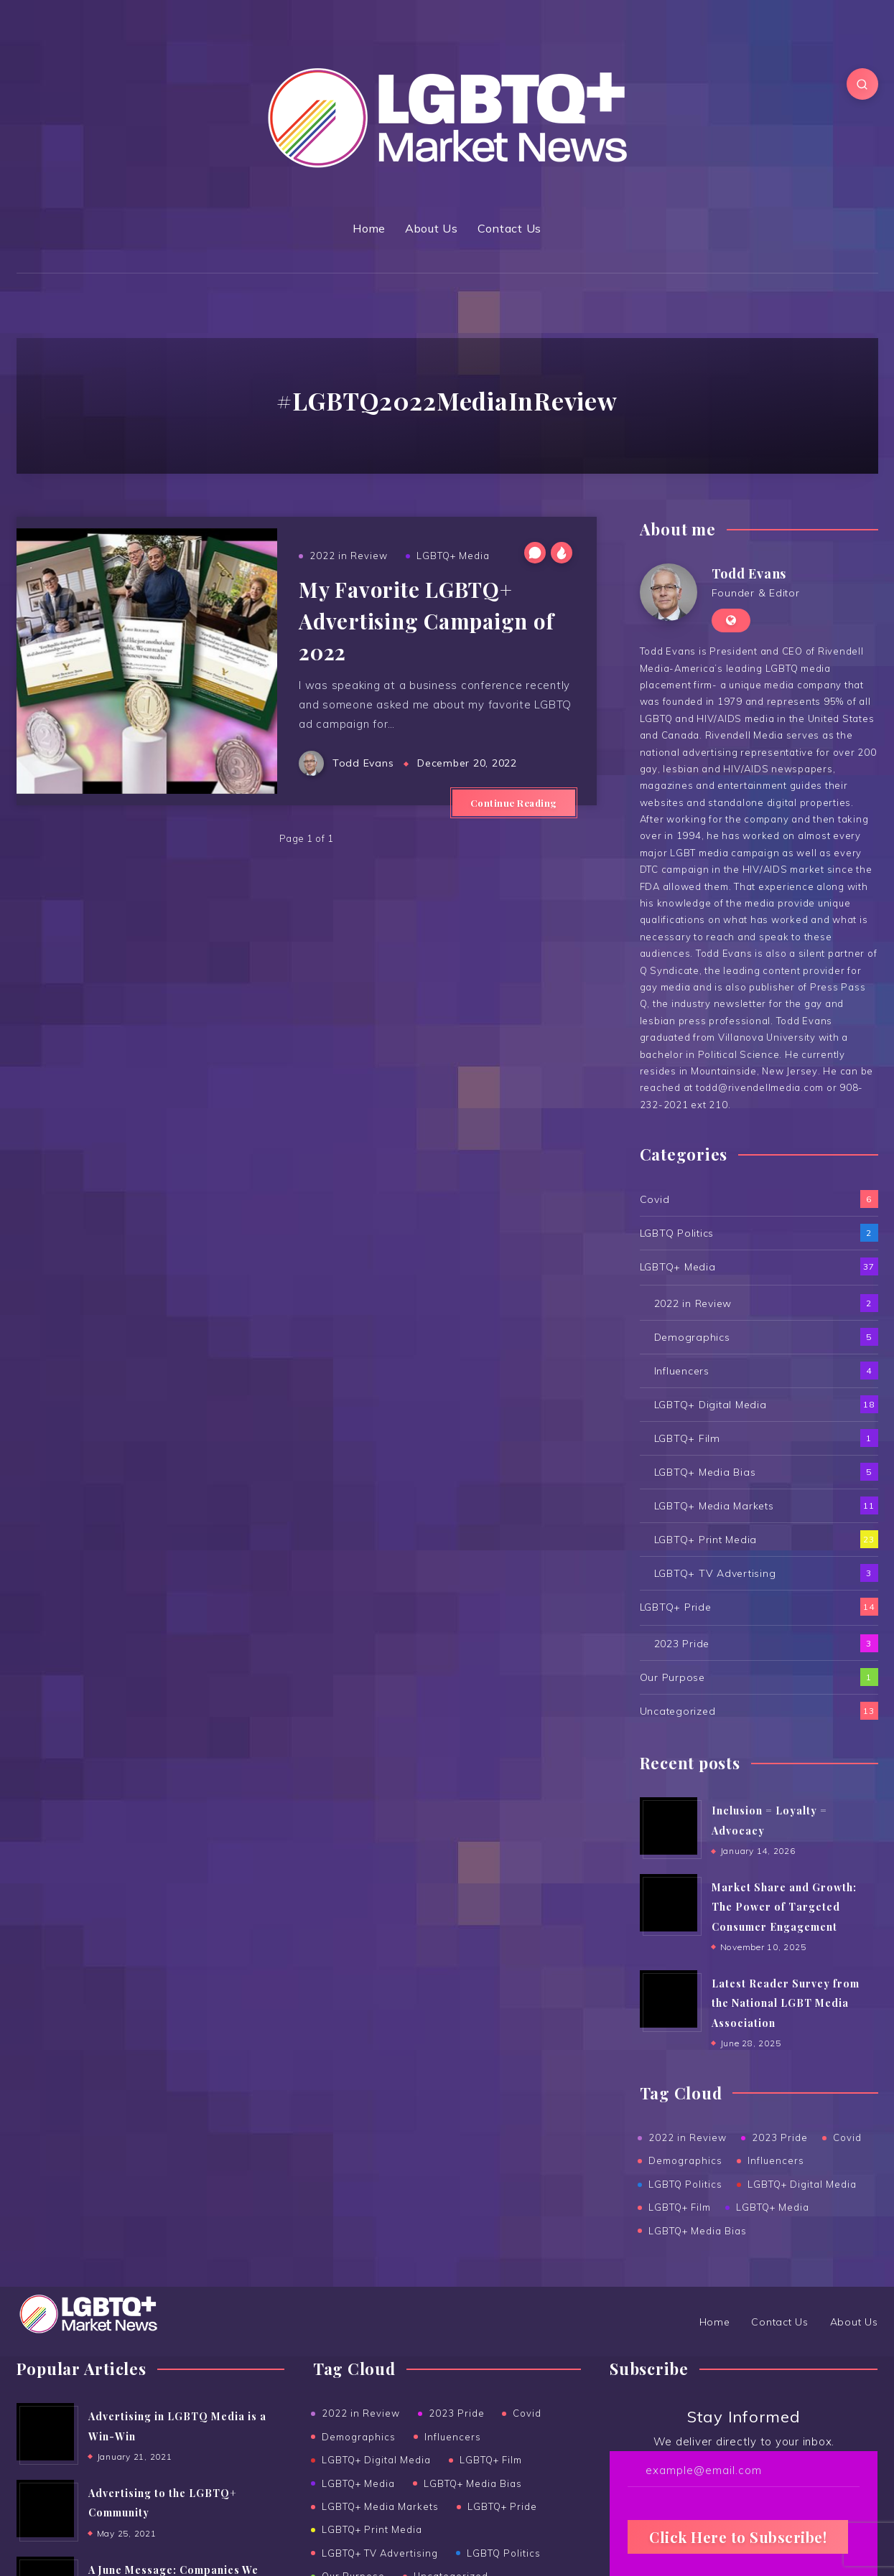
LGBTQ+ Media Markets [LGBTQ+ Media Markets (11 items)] (380, 2506)
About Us (431, 228)
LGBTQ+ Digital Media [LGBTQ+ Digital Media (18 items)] (376, 2459)
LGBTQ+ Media (453, 555)
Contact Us (510, 228)
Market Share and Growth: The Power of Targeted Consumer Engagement (784, 1907)
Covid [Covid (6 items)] (527, 2413)
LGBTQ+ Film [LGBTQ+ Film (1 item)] (491, 2459)
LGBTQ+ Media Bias (705, 1472)
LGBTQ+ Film (687, 1438)
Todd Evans (749, 573)
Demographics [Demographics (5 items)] (359, 2436)
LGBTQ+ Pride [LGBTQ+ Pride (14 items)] (502, 2506)
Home (369, 228)
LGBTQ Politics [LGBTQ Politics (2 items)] (504, 2553)
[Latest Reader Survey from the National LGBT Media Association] (668, 1999)
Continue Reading (513, 803)
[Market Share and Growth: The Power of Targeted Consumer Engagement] (668, 1902)
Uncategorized (678, 1711)
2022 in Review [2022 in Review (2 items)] (361, 2413)
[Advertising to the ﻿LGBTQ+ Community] (45, 2508)
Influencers (681, 1370)
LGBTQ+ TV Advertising (715, 1573)
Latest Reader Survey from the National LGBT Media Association (786, 2003)
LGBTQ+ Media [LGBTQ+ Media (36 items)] (358, 2483)
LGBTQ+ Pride (676, 1607)
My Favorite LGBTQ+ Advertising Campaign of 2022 (426, 620)
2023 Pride (682, 1643)
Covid (655, 1199)
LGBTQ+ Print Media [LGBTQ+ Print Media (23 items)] (372, 2529)
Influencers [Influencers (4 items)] (452, 2436)
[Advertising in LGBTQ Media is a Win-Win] (45, 2431)
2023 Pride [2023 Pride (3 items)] (457, 2413)
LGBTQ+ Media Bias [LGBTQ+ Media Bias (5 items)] (473, 2483)
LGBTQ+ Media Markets (714, 1505)
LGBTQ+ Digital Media (710, 1404)
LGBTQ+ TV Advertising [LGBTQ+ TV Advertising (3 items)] (380, 2553)
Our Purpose (672, 1677)
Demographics (692, 1337)
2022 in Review (348, 555)
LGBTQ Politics (677, 1233)
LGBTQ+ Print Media (706, 1539)
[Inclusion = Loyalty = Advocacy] (668, 1826)
